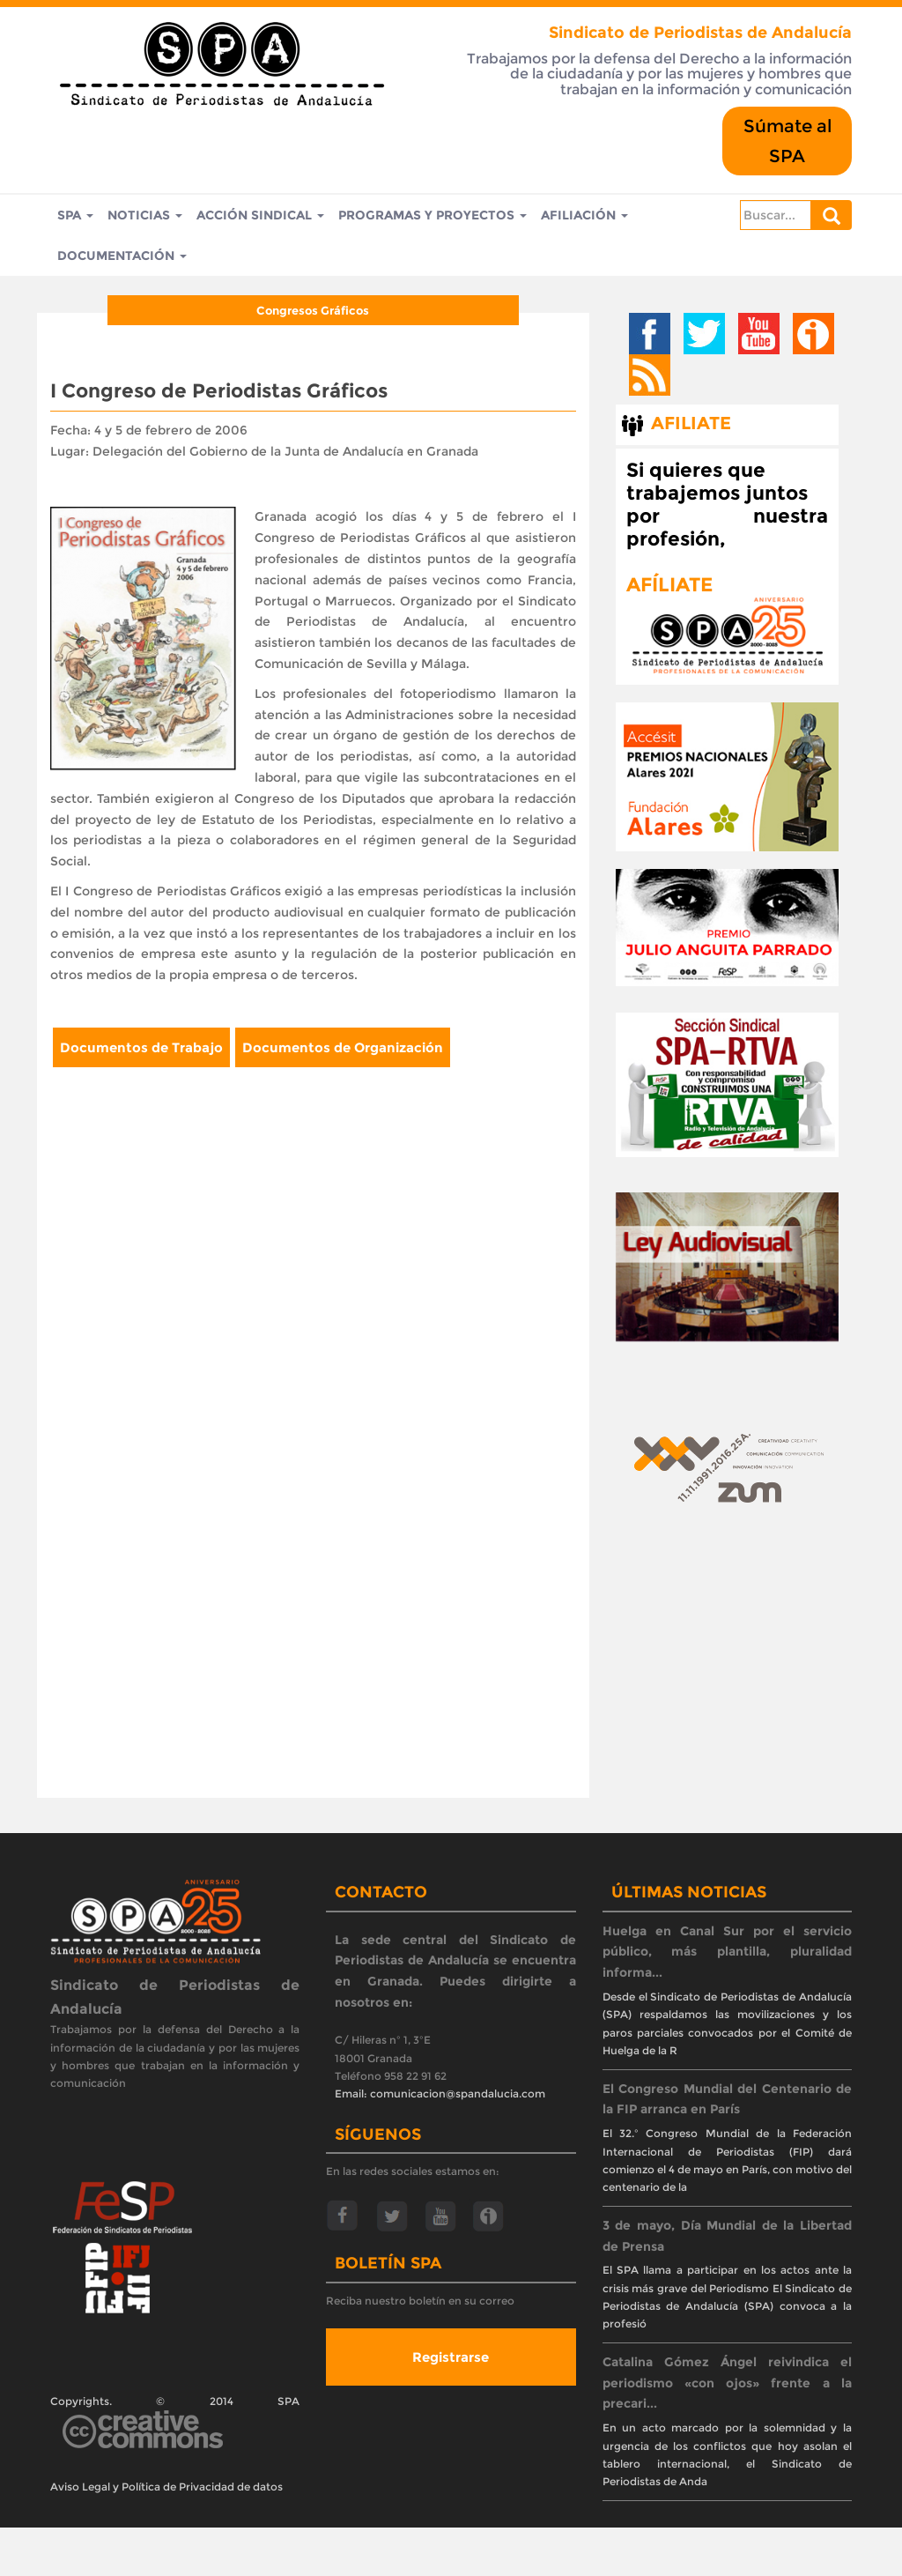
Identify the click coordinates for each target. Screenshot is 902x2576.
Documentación (122, 258)
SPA (75, 216)
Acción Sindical (260, 216)
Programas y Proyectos (432, 216)
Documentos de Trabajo (141, 1050)
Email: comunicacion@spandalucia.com (440, 2097)
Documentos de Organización (342, 1050)
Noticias (144, 216)
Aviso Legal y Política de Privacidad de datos (166, 2489)
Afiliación (584, 216)
